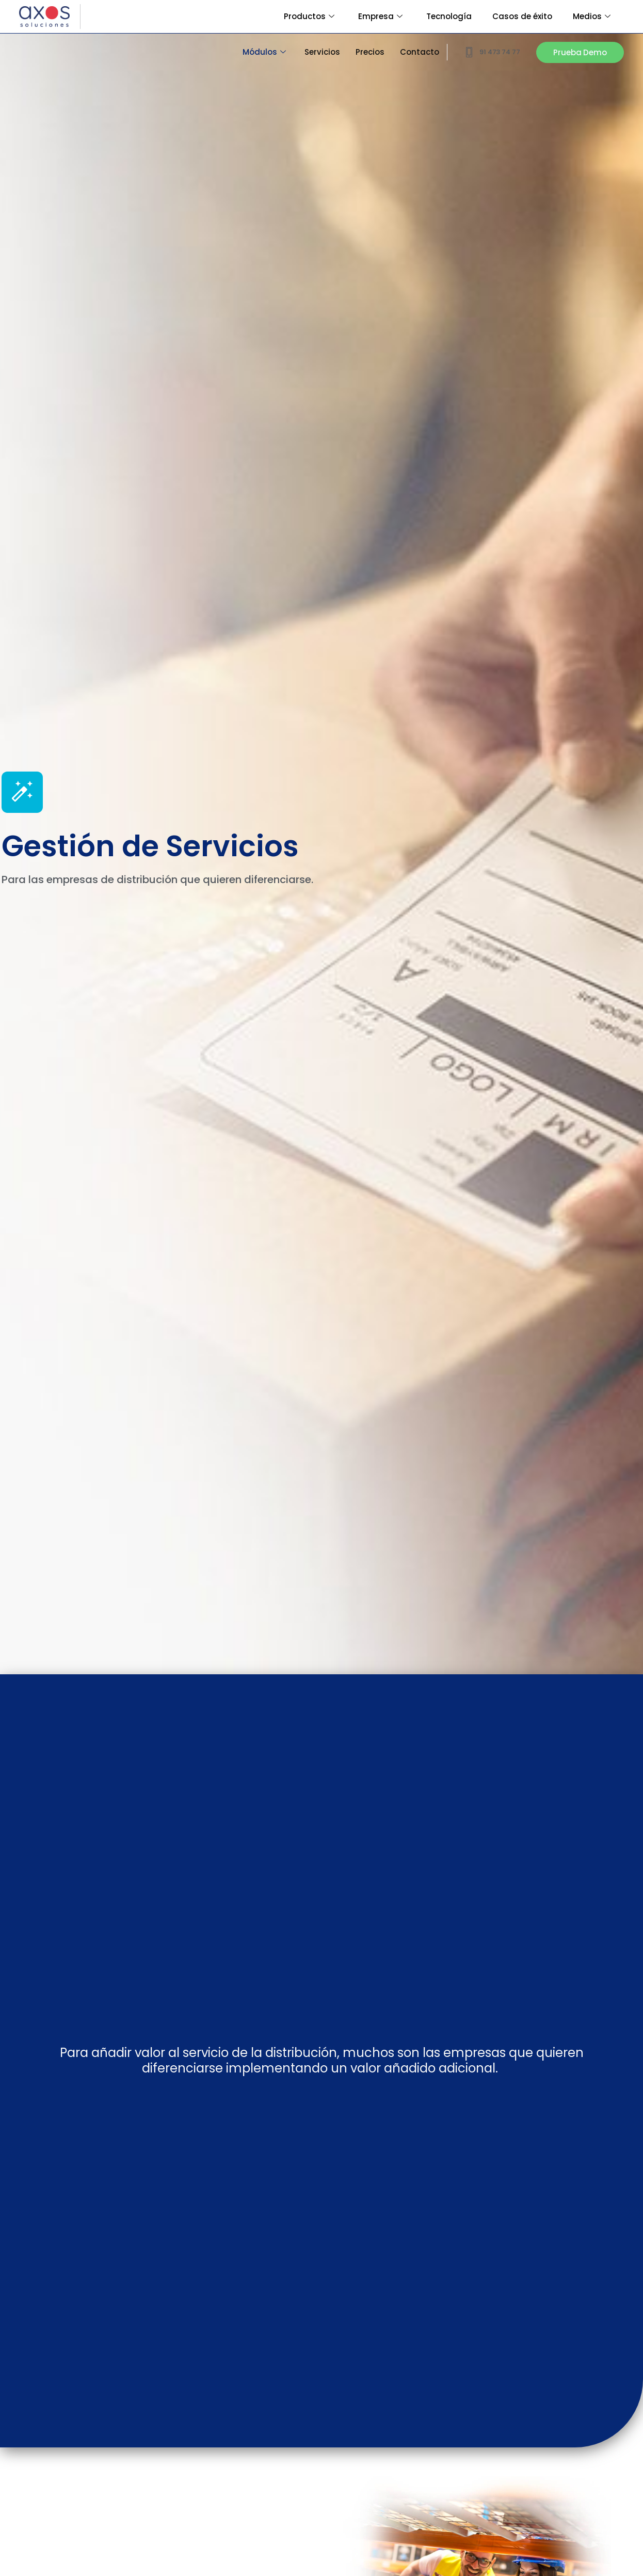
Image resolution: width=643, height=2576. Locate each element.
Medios (591, 16)
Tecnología (449, 16)
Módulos (264, 51)
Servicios (322, 51)
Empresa (380, 16)
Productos (309, 16)
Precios (370, 51)
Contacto (419, 51)
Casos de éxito (522, 16)
